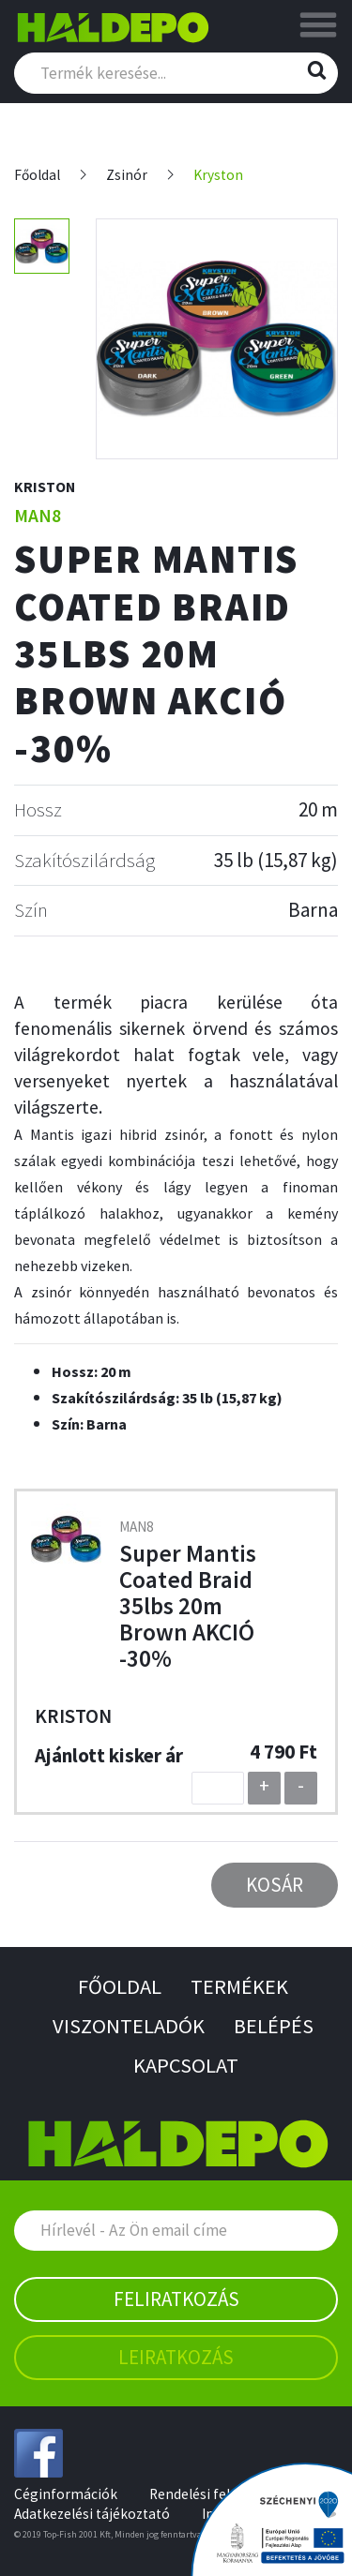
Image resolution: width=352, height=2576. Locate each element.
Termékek (239, 1986)
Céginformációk (65, 2494)
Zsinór (126, 175)
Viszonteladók (129, 2025)
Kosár (274, 1884)
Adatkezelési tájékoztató (92, 2514)
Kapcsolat (185, 2065)
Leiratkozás (176, 2357)
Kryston (218, 175)
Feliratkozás (176, 2299)
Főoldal (37, 175)
